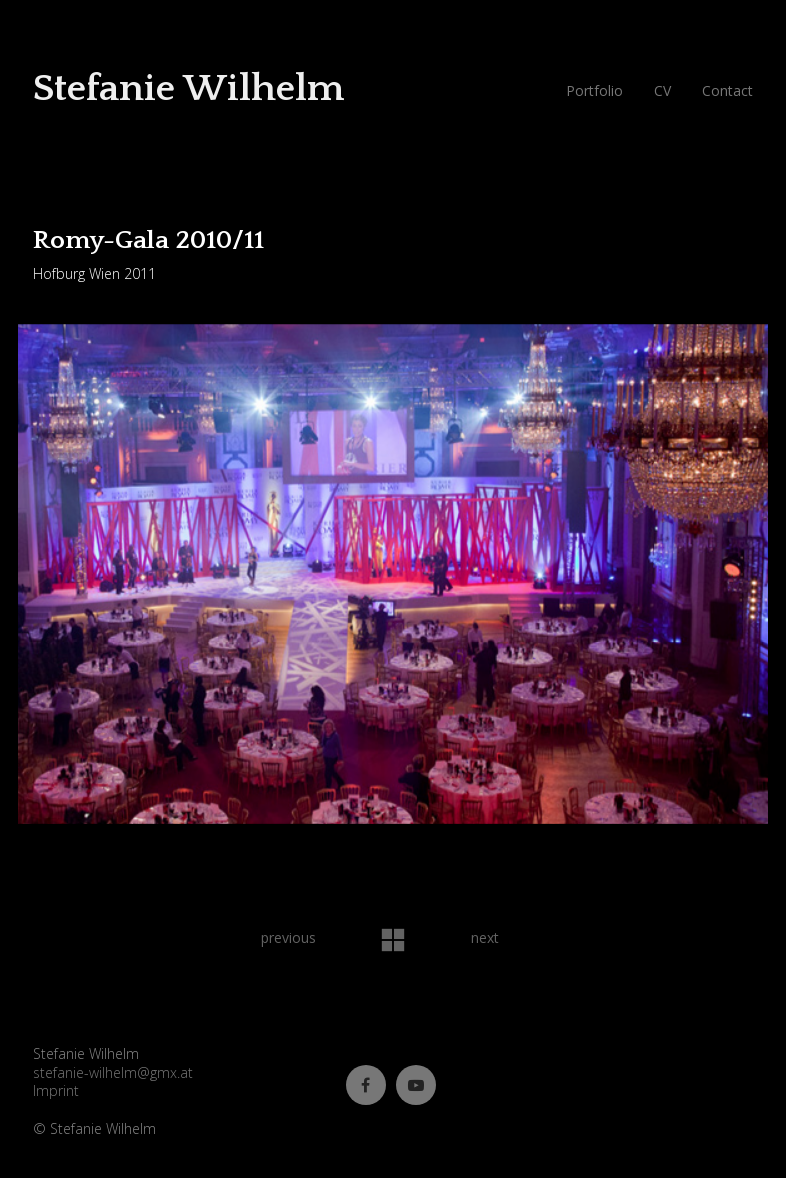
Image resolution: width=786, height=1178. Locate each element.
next (485, 937)
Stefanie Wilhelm (188, 88)
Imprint (56, 1091)
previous (288, 937)
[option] (393, 576)
